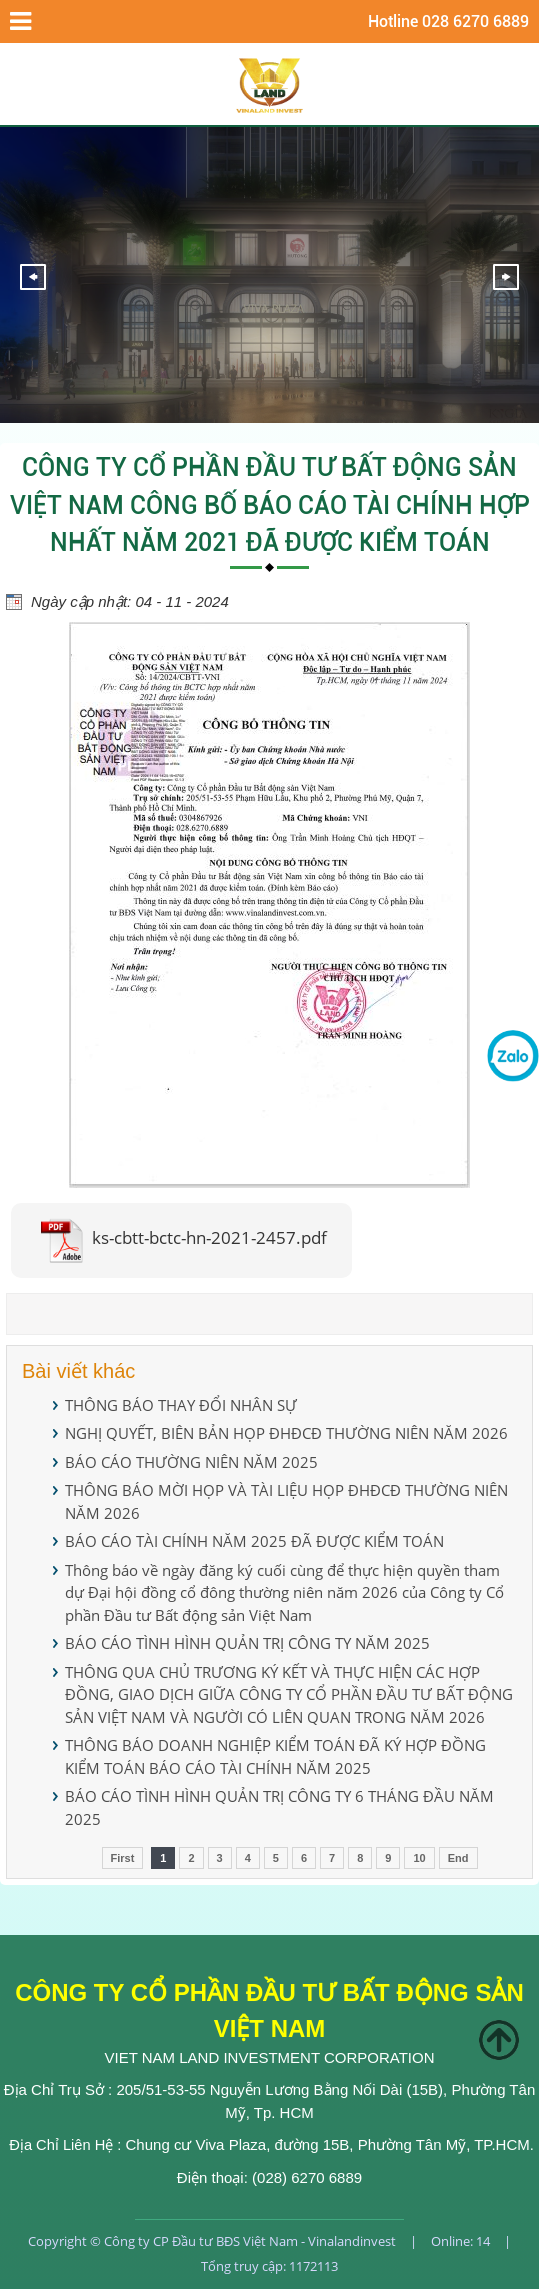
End (458, 1858)
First (123, 1858)
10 (419, 1858)
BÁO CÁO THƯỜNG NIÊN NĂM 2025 (191, 1462)
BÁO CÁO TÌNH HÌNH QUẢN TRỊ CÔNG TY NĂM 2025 (247, 1643)
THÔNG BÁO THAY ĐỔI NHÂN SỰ (181, 1405)
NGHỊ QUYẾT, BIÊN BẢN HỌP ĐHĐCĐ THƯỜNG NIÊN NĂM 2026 (286, 1433)
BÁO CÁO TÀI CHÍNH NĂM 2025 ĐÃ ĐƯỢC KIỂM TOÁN (254, 1541)
